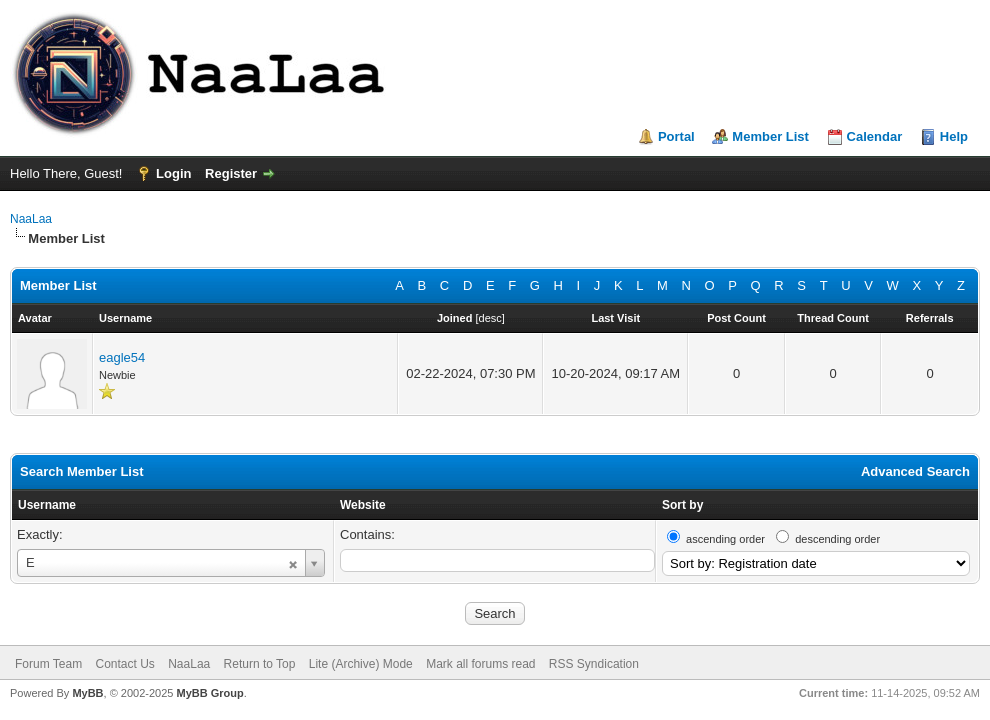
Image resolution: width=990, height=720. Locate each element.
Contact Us (124, 664)
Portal (676, 136)
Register (231, 173)
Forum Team (48, 664)
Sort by (682, 505)
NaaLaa (31, 219)
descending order (837, 539)
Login (173, 173)
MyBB (87, 693)
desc (490, 318)
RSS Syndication (594, 664)
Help (954, 136)
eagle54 (122, 357)
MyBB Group (209, 693)
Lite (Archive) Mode (361, 664)
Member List (770, 136)
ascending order (725, 539)
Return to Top (260, 664)
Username (47, 505)
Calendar (875, 136)
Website (363, 505)
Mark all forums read (480, 664)
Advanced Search (915, 471)
